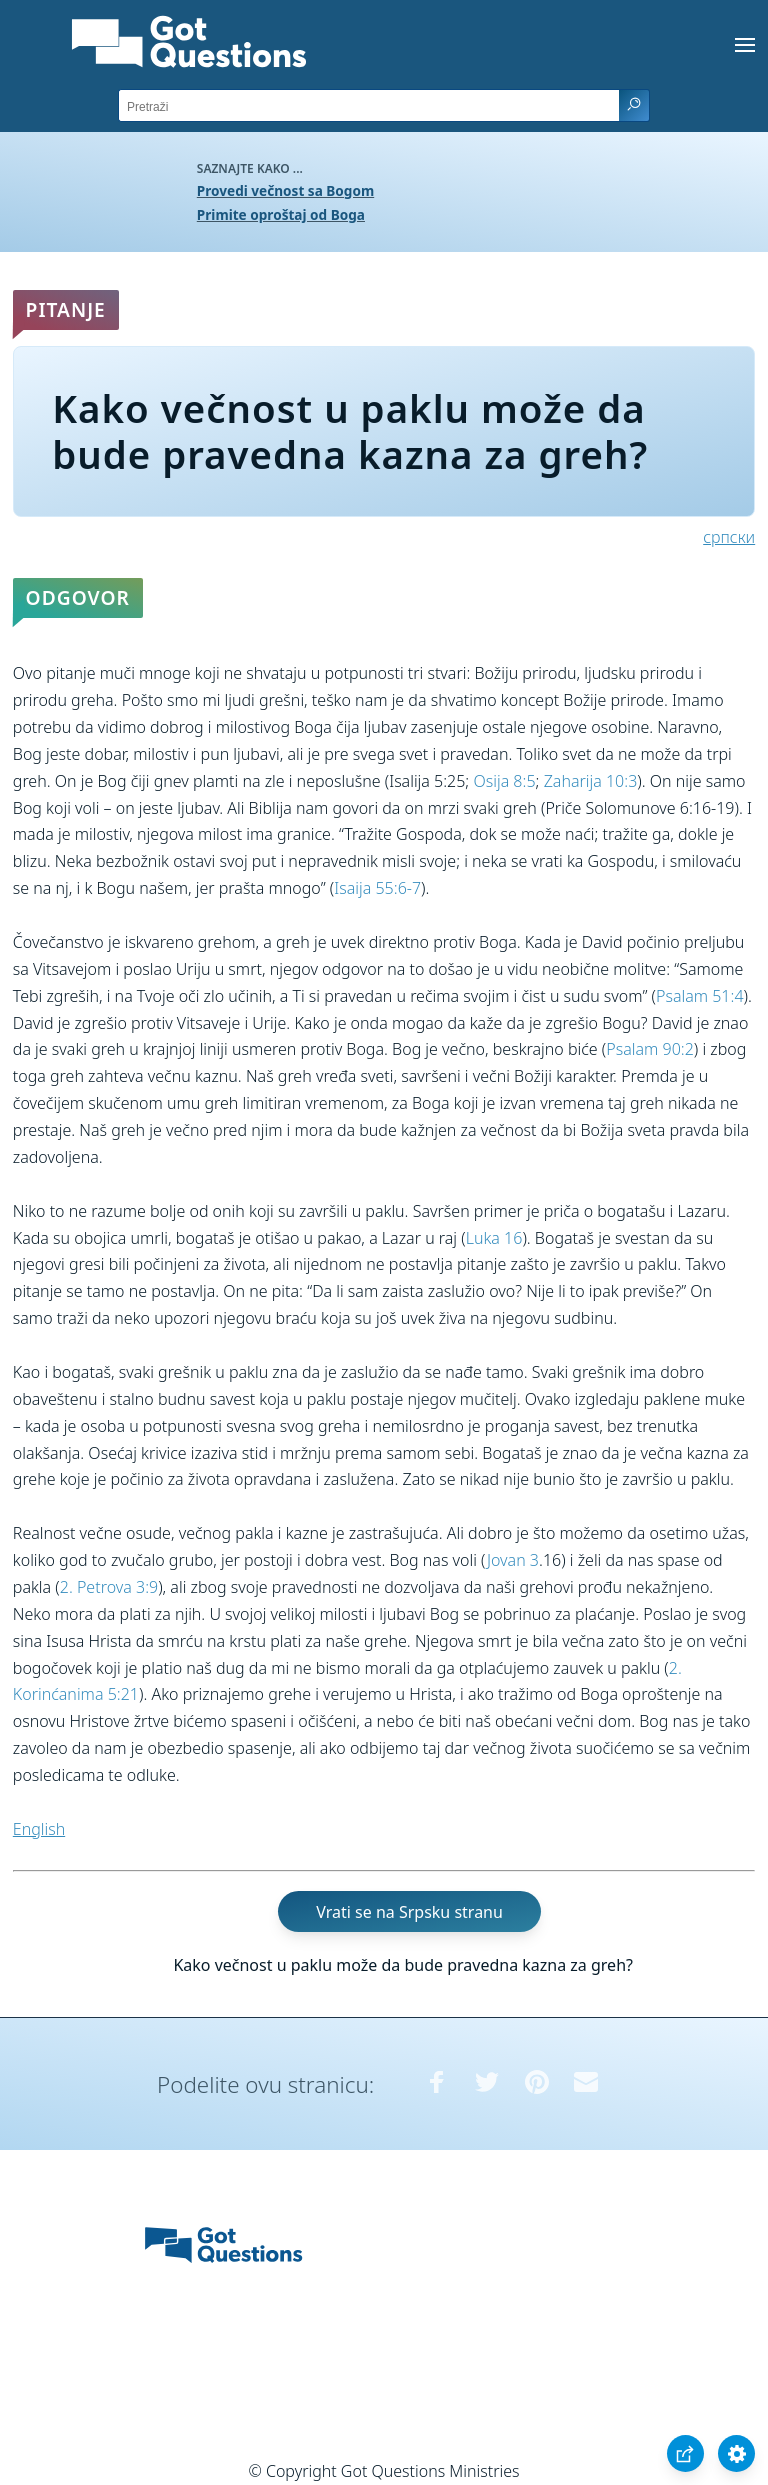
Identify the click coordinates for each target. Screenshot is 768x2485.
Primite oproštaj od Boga (281, 214)
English (39, 1829)
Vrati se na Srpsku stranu (409, 1911)
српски (729, 537)
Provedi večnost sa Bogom (285, 190)
